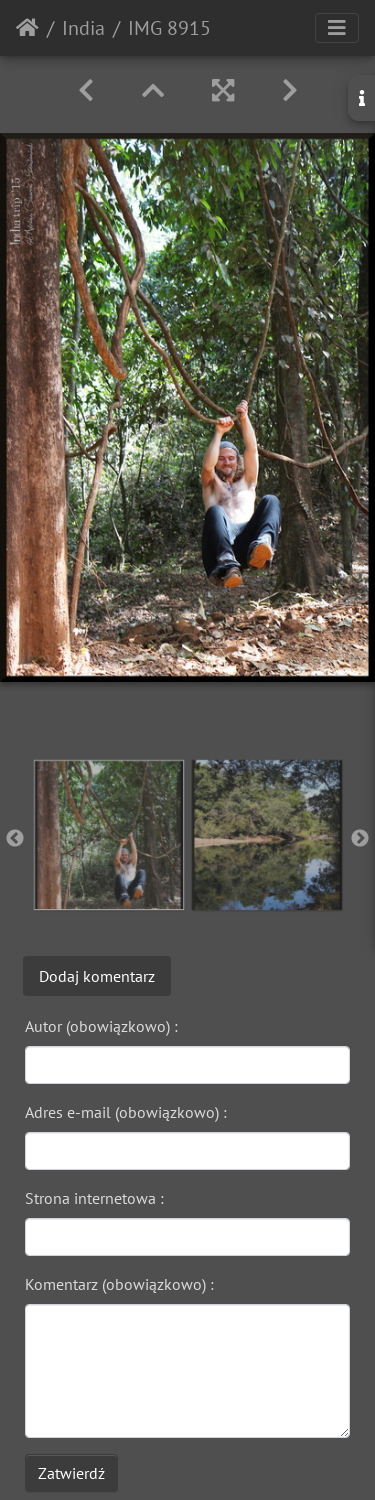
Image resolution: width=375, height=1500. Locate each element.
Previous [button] (15, 839)
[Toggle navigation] (337, 28)
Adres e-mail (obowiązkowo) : (126, 1112)
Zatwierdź (71, 1473)
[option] (109, 835)
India (83, 28)
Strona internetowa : (94, 1198)
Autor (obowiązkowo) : (101, 1026)
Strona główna (27, 28)
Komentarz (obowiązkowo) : (119, 1284)
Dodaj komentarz (97, 976)
